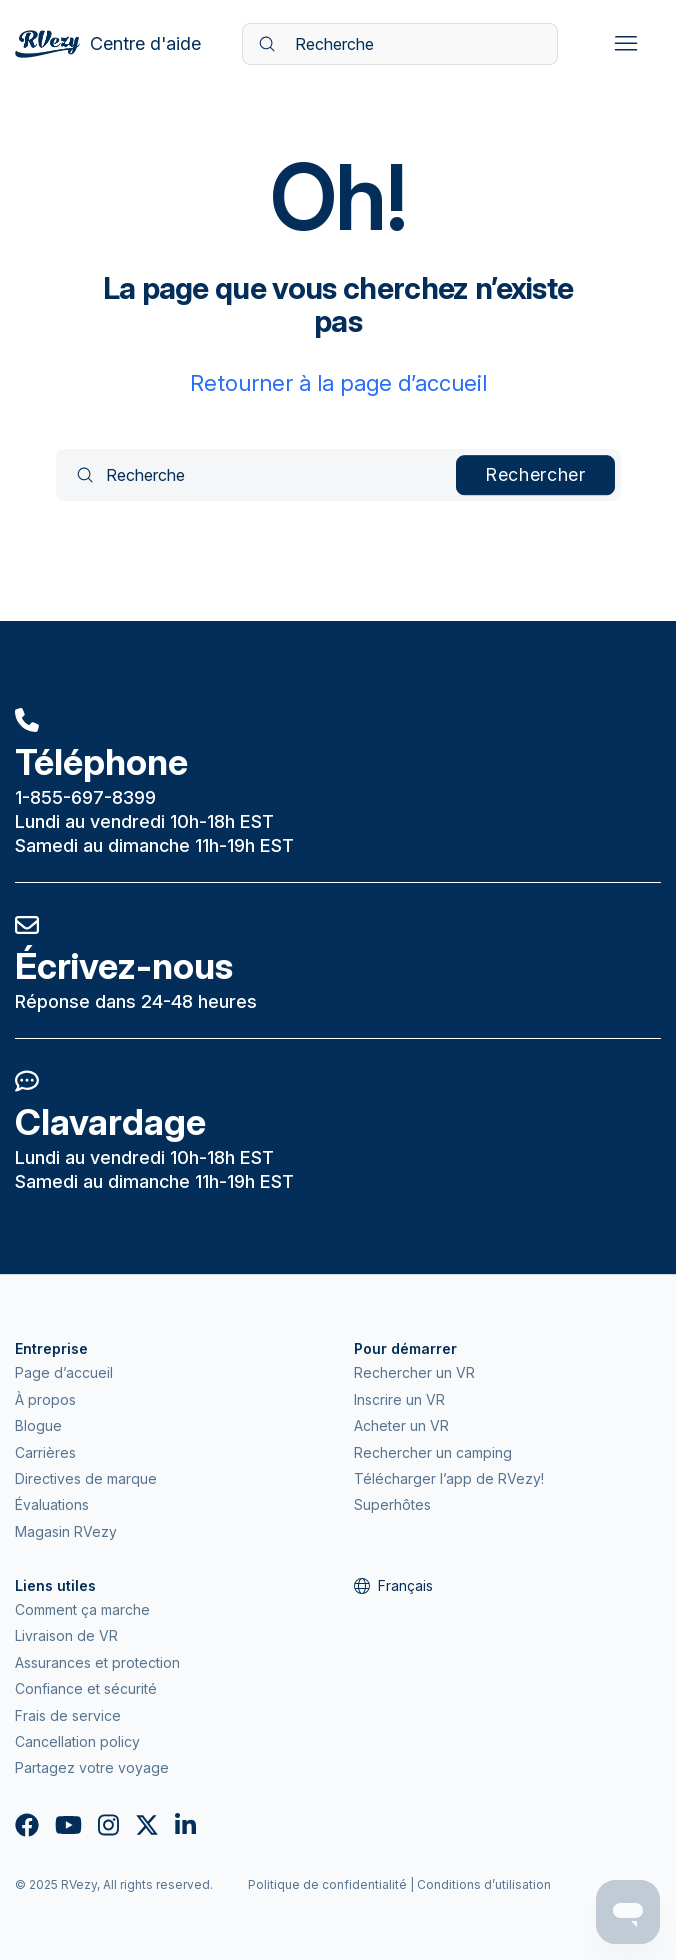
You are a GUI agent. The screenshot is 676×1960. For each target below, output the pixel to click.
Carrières (45, 1452)
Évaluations (52, 1504)
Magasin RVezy (66, 1531)
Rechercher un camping (433, 1452)
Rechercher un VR (414, 1372)
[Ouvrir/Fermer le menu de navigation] (625, 44)
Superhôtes (392, 1504)
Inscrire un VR (399, 1399)
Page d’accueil (64, 1372)
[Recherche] (400, 44)
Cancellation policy (77, 1741)
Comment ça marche (82, 1609)
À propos (45, 1399)
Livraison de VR (66, 1635)
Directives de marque (86, 1478)
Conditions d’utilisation (484, 1884)
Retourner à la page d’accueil (338, 383)
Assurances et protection (97, 1662)
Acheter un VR (401, 1425)
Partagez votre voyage (92, 1767)
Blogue (38, 1425)
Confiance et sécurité (86, 1688)
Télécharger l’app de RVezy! (449, 1478)
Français (393, 1585)
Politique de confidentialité (327, 1884)
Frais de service (68, 1715)
